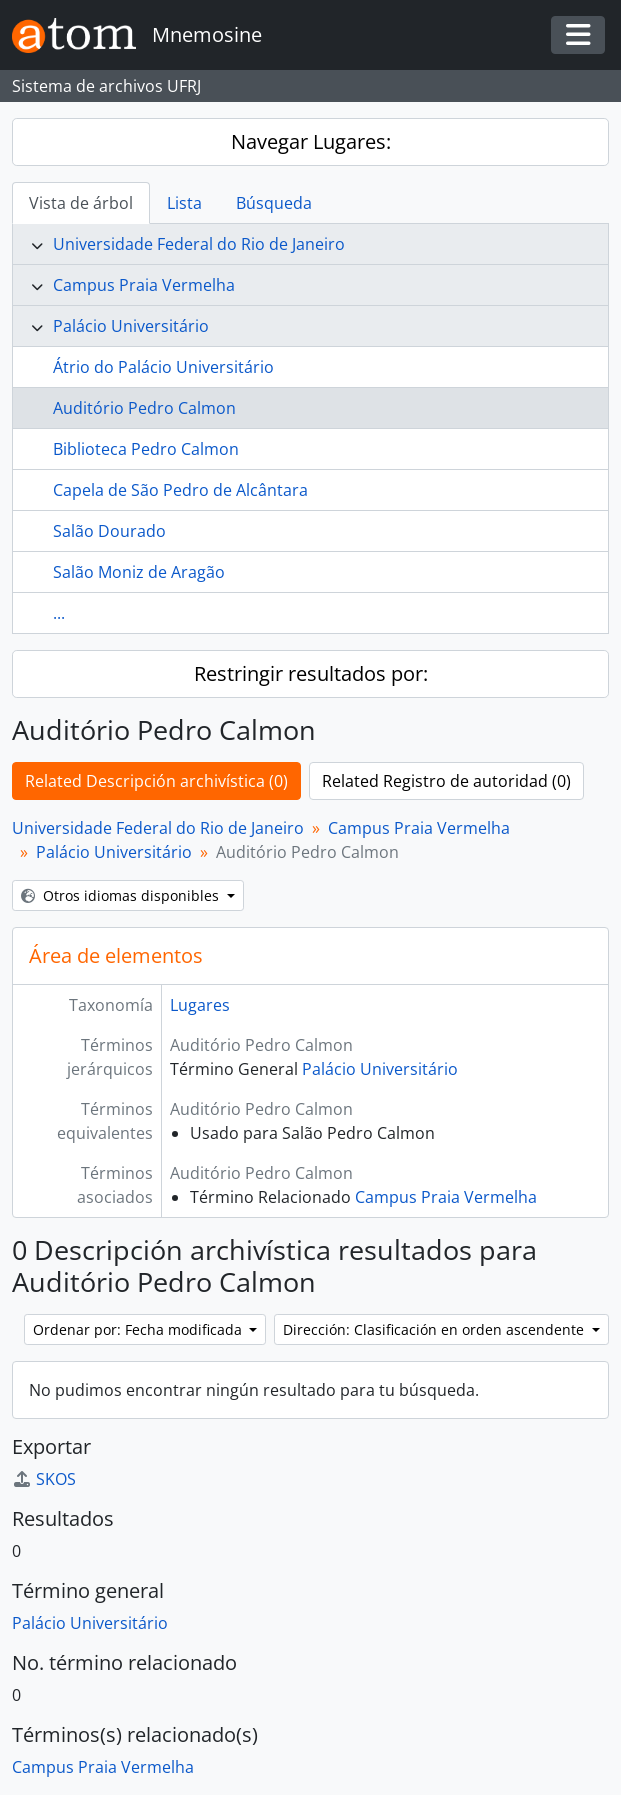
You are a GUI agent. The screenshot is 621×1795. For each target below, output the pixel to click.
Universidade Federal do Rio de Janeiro (199, 244)
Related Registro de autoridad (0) (446, 781)
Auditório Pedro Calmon (144, 408)
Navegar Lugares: (311, 141)
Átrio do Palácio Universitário (163, 367)
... (59, 613)
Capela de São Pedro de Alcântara (180, 490)
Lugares (200, 1005)
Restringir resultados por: (311, 673)
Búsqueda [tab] (274, 203)
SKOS (44, 1479)
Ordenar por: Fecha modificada (139, 1329)
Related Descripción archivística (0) (156, 781)
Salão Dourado (109, 531)
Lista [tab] (184, 203)
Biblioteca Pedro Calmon (146, 449)
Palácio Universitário (131, 326)
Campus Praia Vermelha (144, 285)
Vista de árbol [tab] (81, 203)
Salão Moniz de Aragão (139, 572)
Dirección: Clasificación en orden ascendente (435, 1329)
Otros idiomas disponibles (122, 895)
